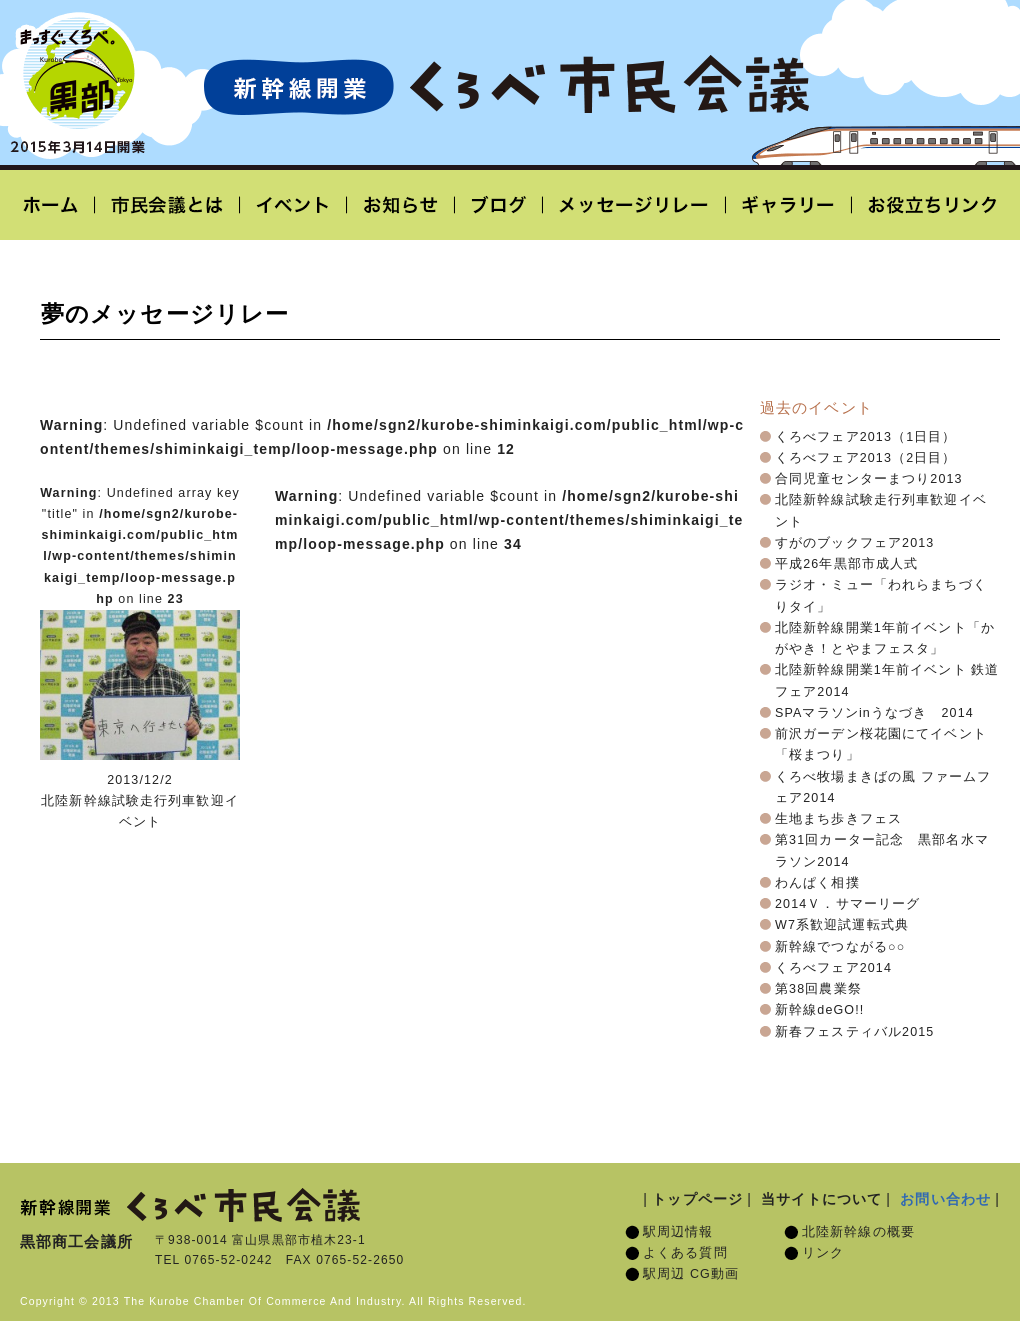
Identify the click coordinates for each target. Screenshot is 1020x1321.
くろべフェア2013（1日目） (866, 437)
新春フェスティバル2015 (854, 1032)
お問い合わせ (945, 1199)
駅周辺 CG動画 (691, 1274)
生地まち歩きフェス (838, 819)
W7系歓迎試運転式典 (842, 925)
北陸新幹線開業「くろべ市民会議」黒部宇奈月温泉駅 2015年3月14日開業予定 (506, 86)
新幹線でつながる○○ (840, 947)
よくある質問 (685, 1253)
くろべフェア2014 (833, 968)
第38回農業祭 (818, 989)
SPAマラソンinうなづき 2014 (874, 713)
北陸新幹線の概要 (858, 1232)
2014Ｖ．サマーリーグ (847, 904)
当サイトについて (821, 1199)
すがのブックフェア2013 (854, 543)
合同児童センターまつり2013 (869, 479)
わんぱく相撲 (817, 883)
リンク (823, 1253)
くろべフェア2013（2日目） (866, 458)
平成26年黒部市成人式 (846, 564)
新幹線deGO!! (819, 1010)
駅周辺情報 (678, 1232)
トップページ (697, 1199)
